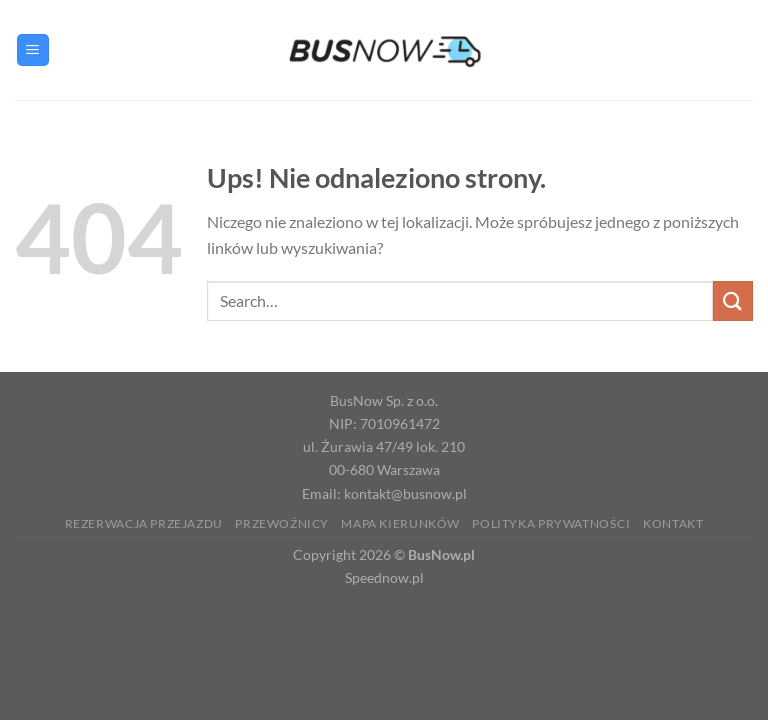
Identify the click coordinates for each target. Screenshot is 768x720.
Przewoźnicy (282, 523)
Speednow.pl (384, 577)
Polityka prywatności (551, 523)
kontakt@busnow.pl (405, 493)
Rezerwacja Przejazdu (144, 523)
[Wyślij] (733, 300)
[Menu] (33, 50)
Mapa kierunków (400, 523)
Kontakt (673, 523)
